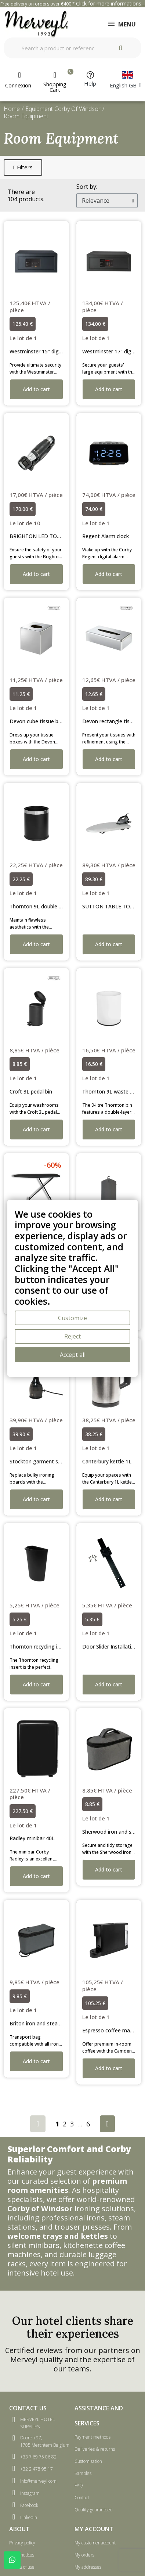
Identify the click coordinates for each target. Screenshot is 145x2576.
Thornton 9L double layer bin (44, 906)
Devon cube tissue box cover (44, 721)
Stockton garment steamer (43, 1461)
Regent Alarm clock (105, 536)
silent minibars (33, 2245)
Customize (72, 1318)
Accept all (73, 1355)
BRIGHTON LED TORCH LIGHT (47, 536)
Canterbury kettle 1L (106, 1461)
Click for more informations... (110, 3)
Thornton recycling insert (40, 1646)
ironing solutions (104, 2208)
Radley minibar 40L (32, 1838)
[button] (23, 167)
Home (12, 108)
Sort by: (86, 186)
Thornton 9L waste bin (109, 1091)
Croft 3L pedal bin (31, 1091)
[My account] (19, 80)
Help (90, 83)
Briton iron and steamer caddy (46, 2023)
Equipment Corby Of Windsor (63, 108)
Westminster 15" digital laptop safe (52, 351)
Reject (72, 1336)
